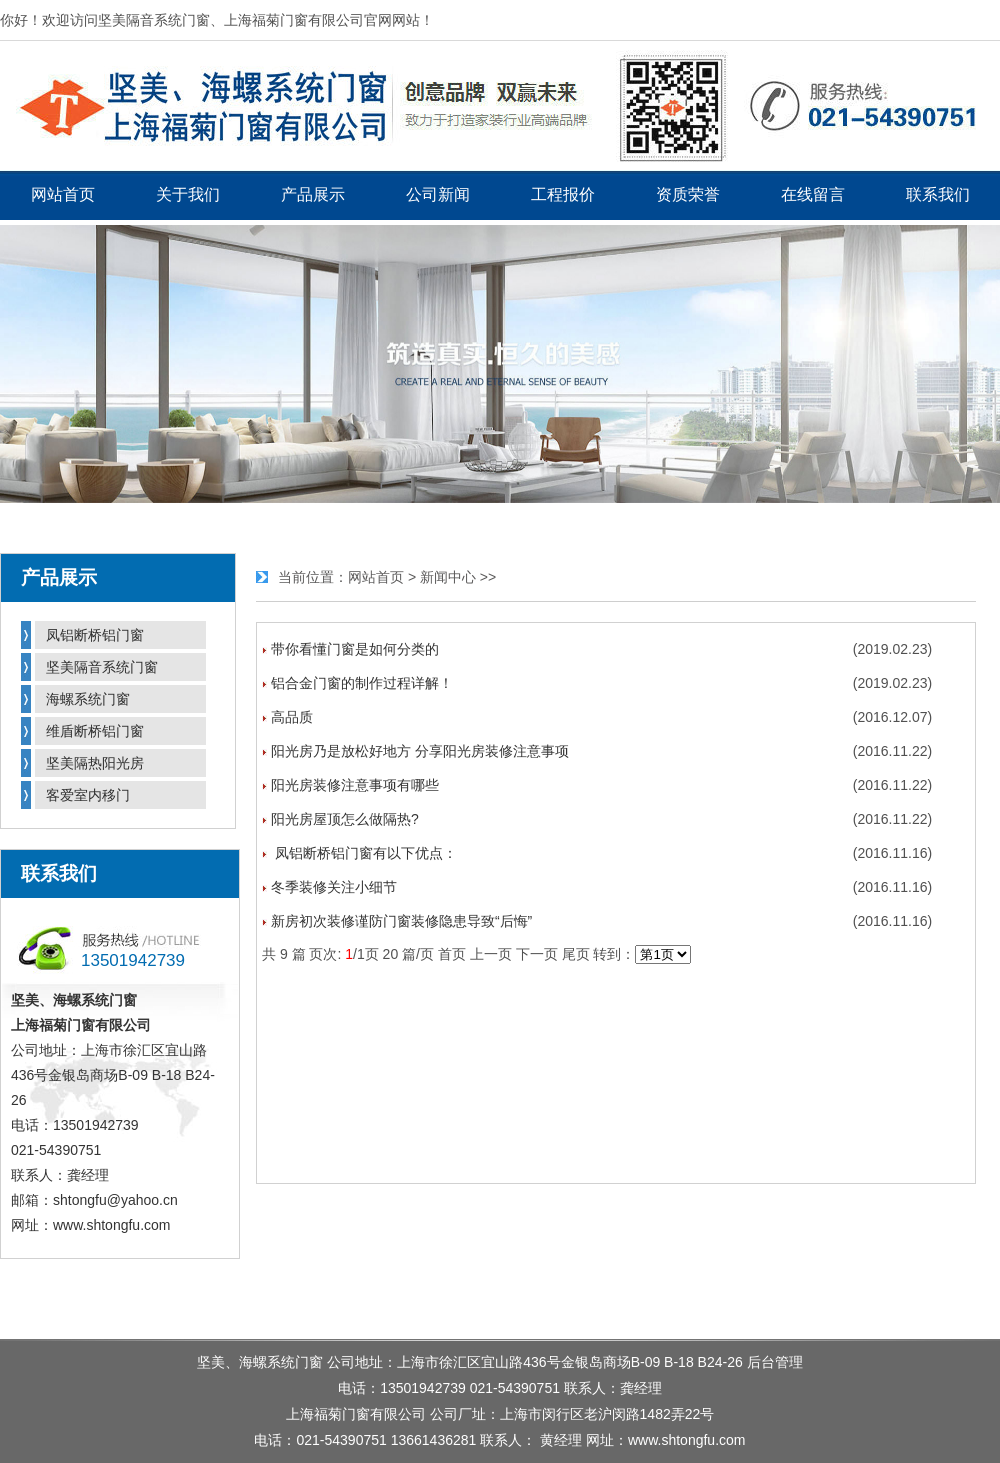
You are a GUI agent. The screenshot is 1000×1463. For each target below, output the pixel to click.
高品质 (292, 717)
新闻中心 (448, 577)
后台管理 (775, 1362)
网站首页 (63, 194)
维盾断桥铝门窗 (95, 731)
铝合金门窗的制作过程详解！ (362, 683)
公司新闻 (438, 194)
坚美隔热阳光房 (95, 763)
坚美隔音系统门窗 (102, 667)
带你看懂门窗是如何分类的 (355, 649)
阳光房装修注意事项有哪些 (355, 785)
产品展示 (313, 194)
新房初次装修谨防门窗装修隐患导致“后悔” (401, 921)
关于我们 (188, 194)
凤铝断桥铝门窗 (95, 635)
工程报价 (563, 194)
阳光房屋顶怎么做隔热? (345, 819)
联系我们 (938, 194)
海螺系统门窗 (88, 699)
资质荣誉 (688, 194)
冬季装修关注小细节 (334, 887)
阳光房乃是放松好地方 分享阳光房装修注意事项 (420, 751)
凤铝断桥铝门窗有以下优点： (364, 853)
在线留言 (813, 194)
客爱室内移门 (88, 795)
